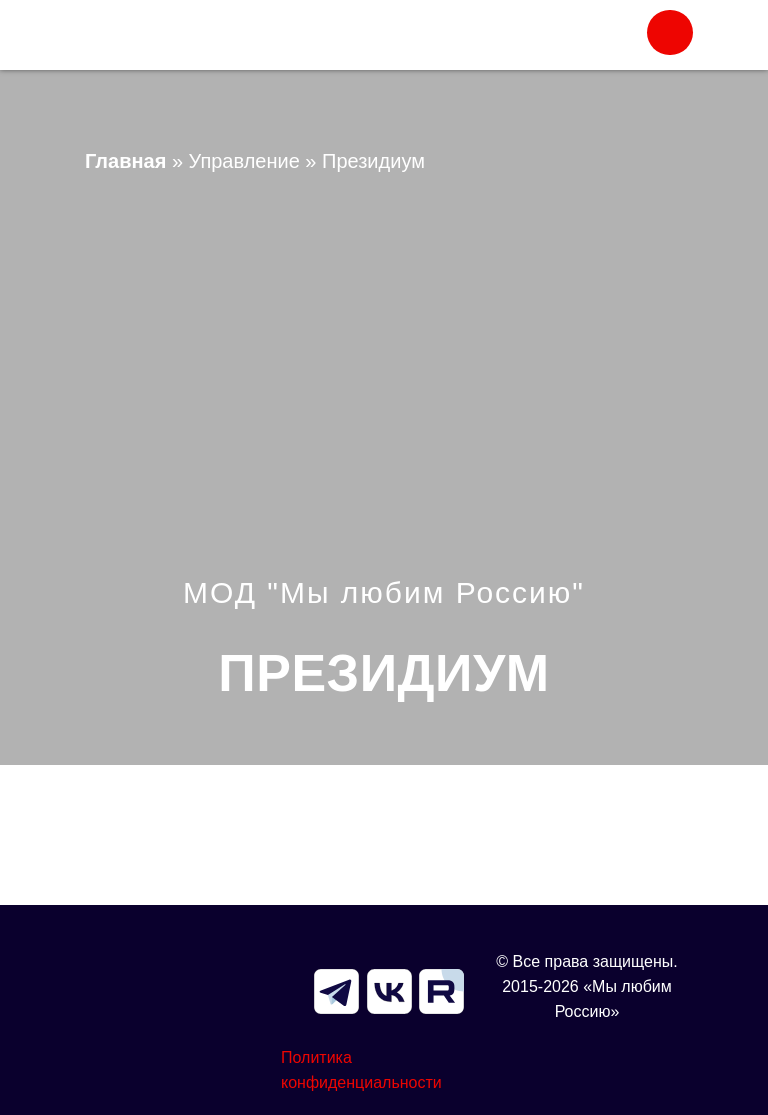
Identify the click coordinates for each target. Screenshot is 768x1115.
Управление (244, 161)
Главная (125, 161)
